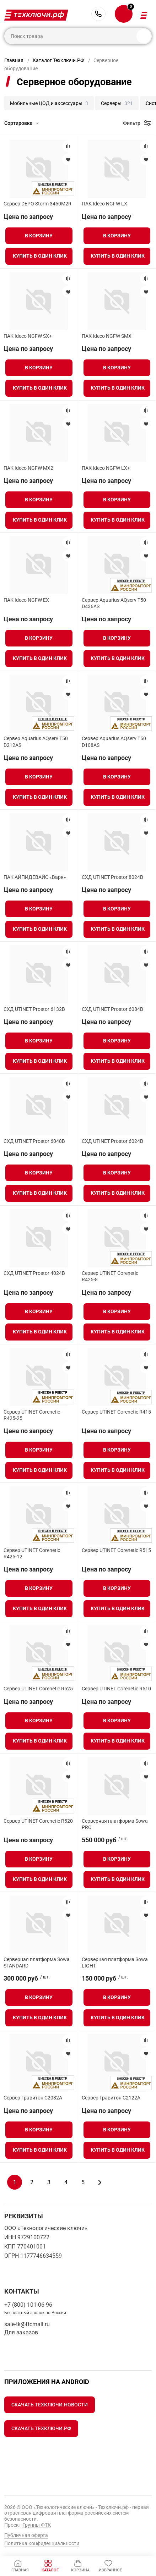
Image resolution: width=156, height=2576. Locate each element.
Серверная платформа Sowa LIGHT (115, 1962)
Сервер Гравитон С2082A (33, 2098)
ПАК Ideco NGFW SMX (106, 336)
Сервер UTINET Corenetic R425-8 (110, 1276)
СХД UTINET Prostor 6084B (112, 1009)
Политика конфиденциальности (41, 2543)
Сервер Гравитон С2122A (111, 2098)
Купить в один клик (40, 256)
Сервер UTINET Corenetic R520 (38, 1821)
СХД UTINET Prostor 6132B (34, 1009)
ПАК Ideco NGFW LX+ (106, 468)
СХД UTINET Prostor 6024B (112, 1141)
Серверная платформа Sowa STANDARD (37, 1962)
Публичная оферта (26, 2535)
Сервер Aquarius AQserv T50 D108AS (114, 742)
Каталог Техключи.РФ (58, 60)
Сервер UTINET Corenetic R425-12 (32, 1553)
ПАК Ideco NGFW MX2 (28, 468)
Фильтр (131, 123)
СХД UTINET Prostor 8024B (112, 877)
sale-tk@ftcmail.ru (27, 2324)
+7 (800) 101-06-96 (98, 14)
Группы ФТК (36, 2525)
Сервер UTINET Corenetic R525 (38, 1688)
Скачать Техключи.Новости (49, 2404)
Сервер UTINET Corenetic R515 (116, 1550)
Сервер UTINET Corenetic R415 (116, 1412)
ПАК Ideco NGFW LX (104, 204)
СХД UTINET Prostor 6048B (34, 1141)
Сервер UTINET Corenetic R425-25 (32, 1415)
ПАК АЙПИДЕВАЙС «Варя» (35, 877)
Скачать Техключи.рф (41, 2428)
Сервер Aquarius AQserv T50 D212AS (36, 742)
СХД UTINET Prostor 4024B (34, 1273)
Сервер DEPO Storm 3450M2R (37, 204)
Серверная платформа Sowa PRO (115, 1824)
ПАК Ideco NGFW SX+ (28, 336)
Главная (13, 60)
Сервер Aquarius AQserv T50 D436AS (114, 603)
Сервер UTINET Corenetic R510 (116, 1688)
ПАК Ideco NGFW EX (26, 600)
